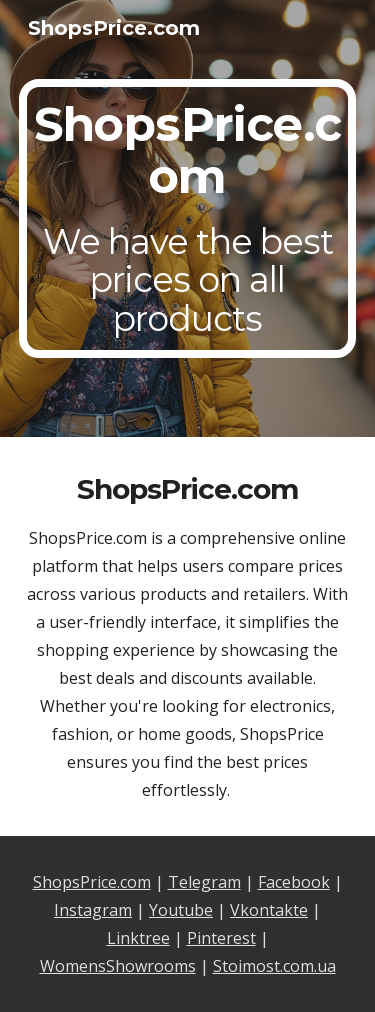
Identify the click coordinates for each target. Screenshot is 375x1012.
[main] (188, 218)
